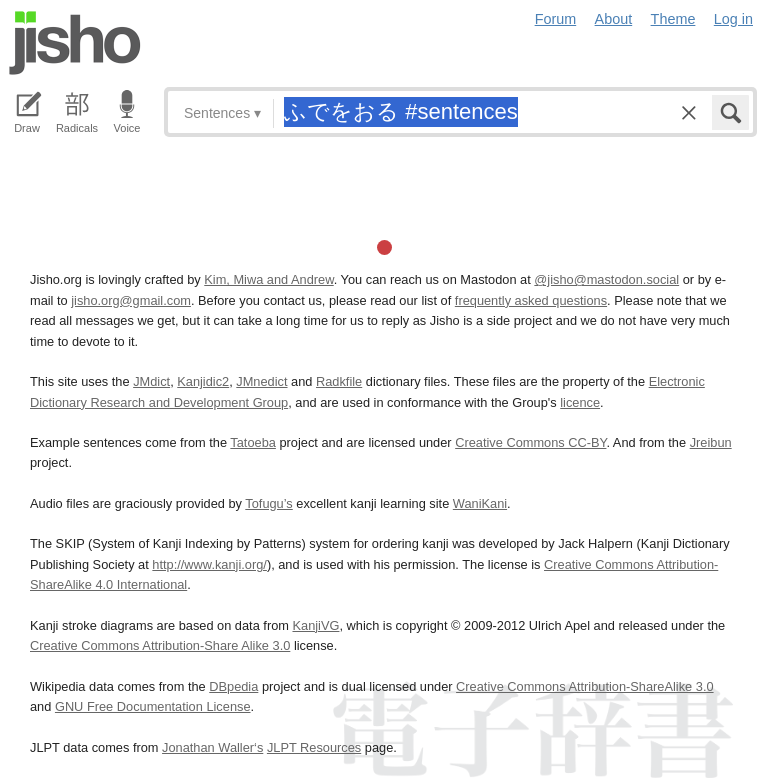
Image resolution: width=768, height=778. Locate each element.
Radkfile (339, 381)
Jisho (75, 43)
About (614, 19)
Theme (673, 19)
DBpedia (233, 686)
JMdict (151, 381)
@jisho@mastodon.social (606, 279)
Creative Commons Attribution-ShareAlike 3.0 (584, 686)
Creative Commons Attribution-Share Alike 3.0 (160, 645)
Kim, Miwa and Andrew (268, 279)
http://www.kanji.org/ (209, 564)
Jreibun (711, 442)
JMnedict (261, 381)
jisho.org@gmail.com (131, 300)
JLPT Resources (314, 747)
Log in (733, 19)
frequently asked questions (531, 300)
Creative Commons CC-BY (530, 442)
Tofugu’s (268, 503)
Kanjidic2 (203, 381)
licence (580, 402)
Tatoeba (253, 442)
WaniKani (480, 503)
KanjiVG (315, 625)
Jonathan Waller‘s (212, 747)
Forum (556, 19)
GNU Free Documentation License (153, 706)
